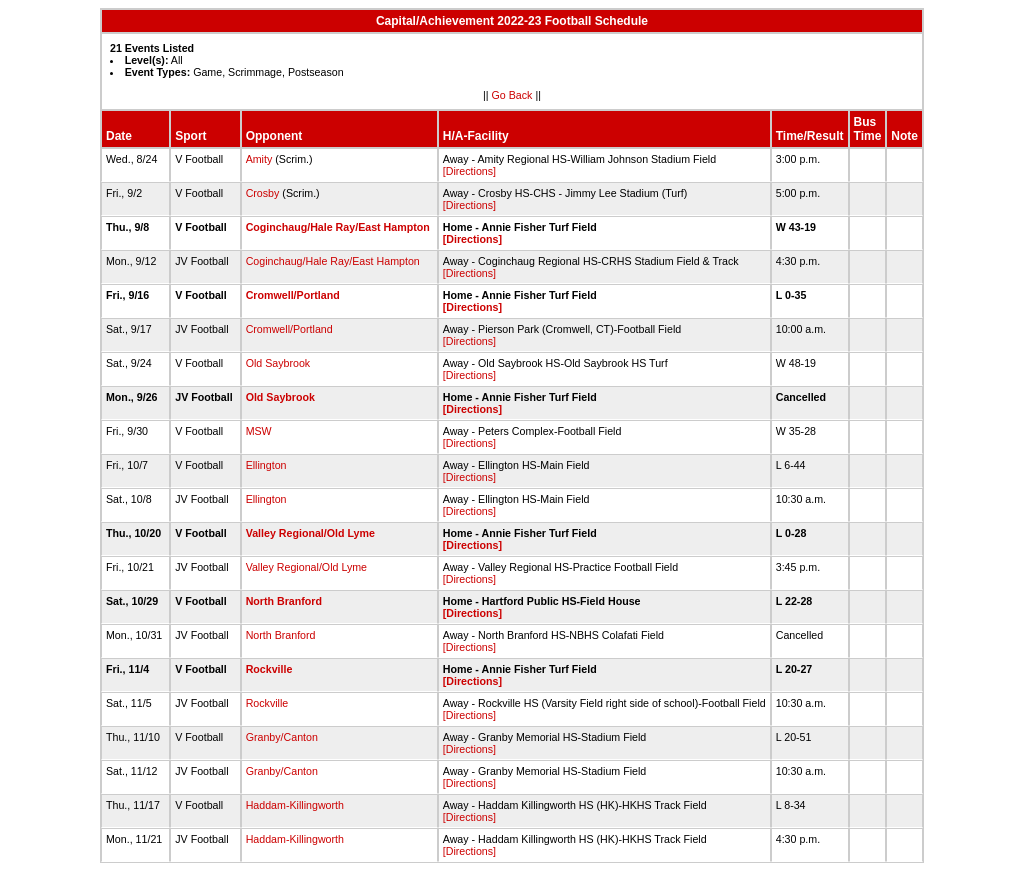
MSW (259, 431)
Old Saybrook (278, 363)
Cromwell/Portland (293, 295)
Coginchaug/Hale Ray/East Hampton (338, 227)
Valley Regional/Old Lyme (310, 533)
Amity (259, 159)
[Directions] (469, 171)
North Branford (284, 601)
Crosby (263, 193)
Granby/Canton (282, 737)
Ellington (266, 465)
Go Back (512, 95)
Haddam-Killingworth (295, 805)
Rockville (269, 669)
